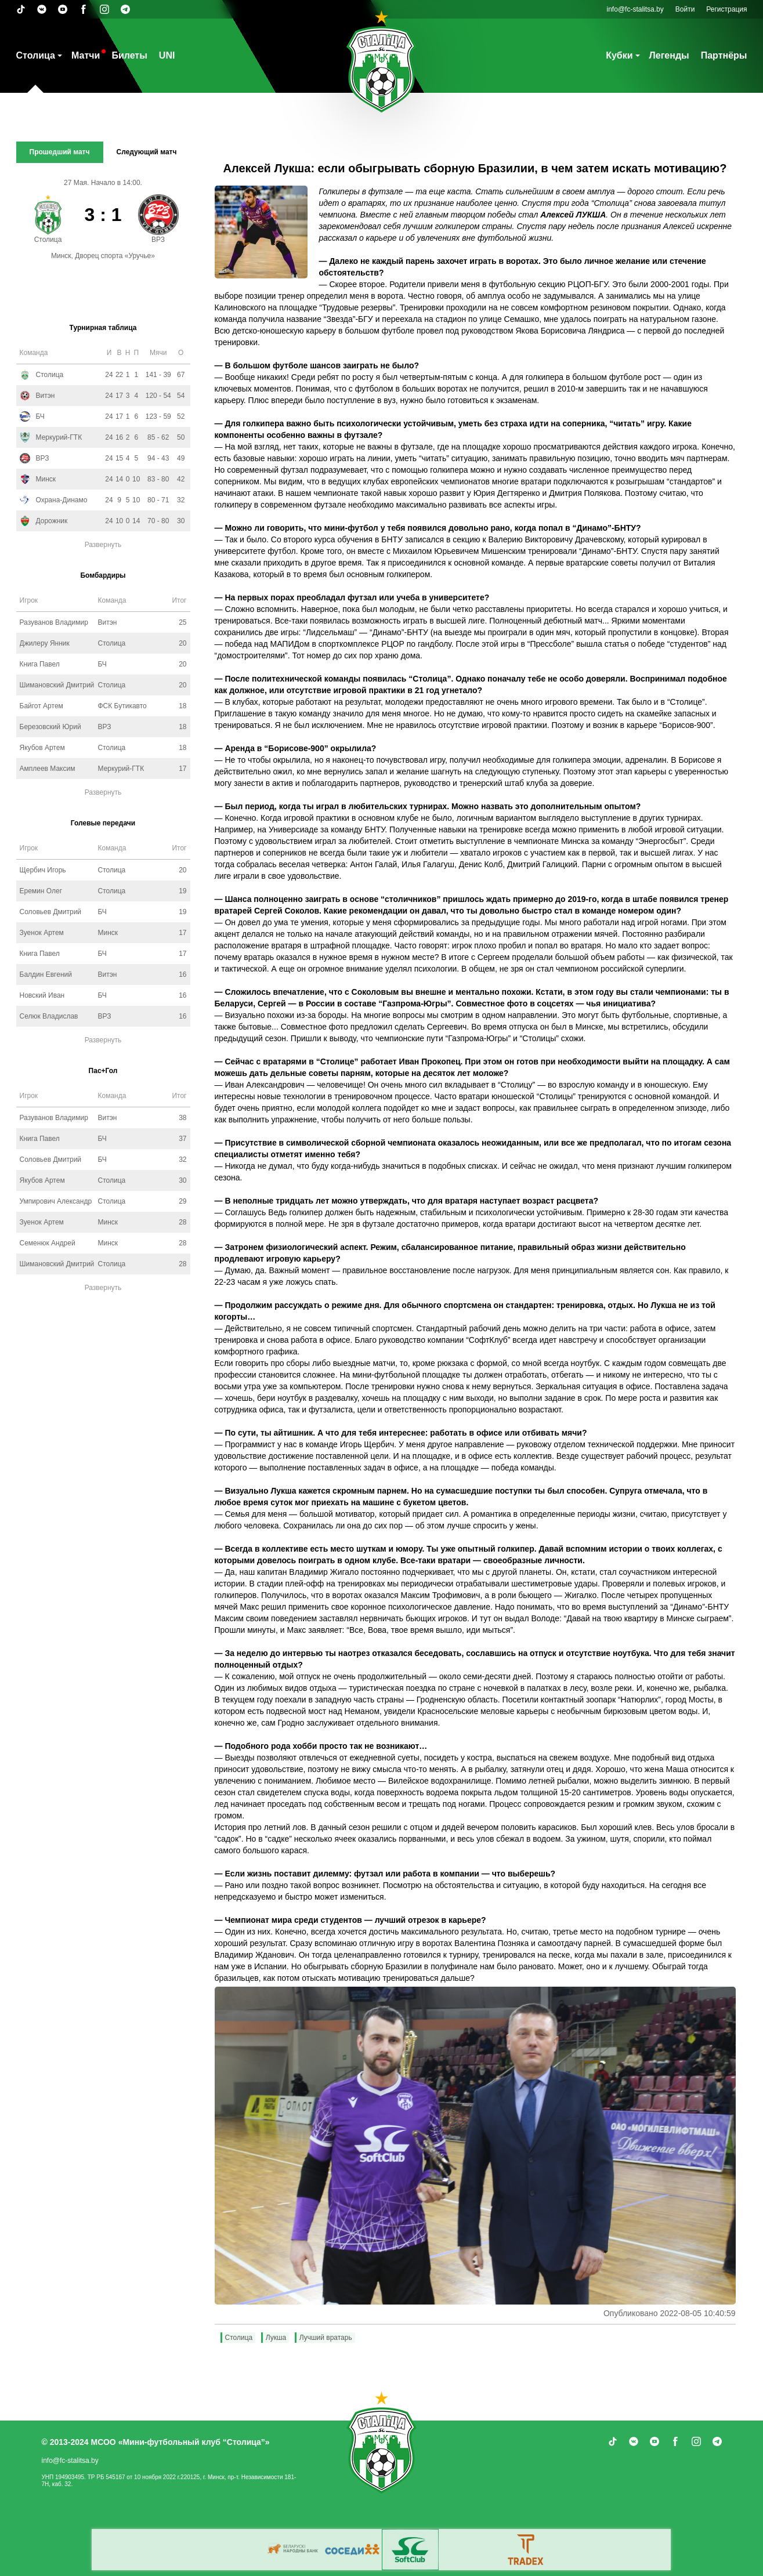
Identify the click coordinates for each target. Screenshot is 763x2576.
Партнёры (724, 55)
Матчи (85, 55)
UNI (167, 55)
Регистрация (726, 9)
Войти (685, 9)
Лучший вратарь (325, 2338)
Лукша (276, 2338)
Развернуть (103, 545)
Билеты (129, 55)
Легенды (669, 55)
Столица (35, 55)
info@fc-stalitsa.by (635, 9)
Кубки (619, 55)
